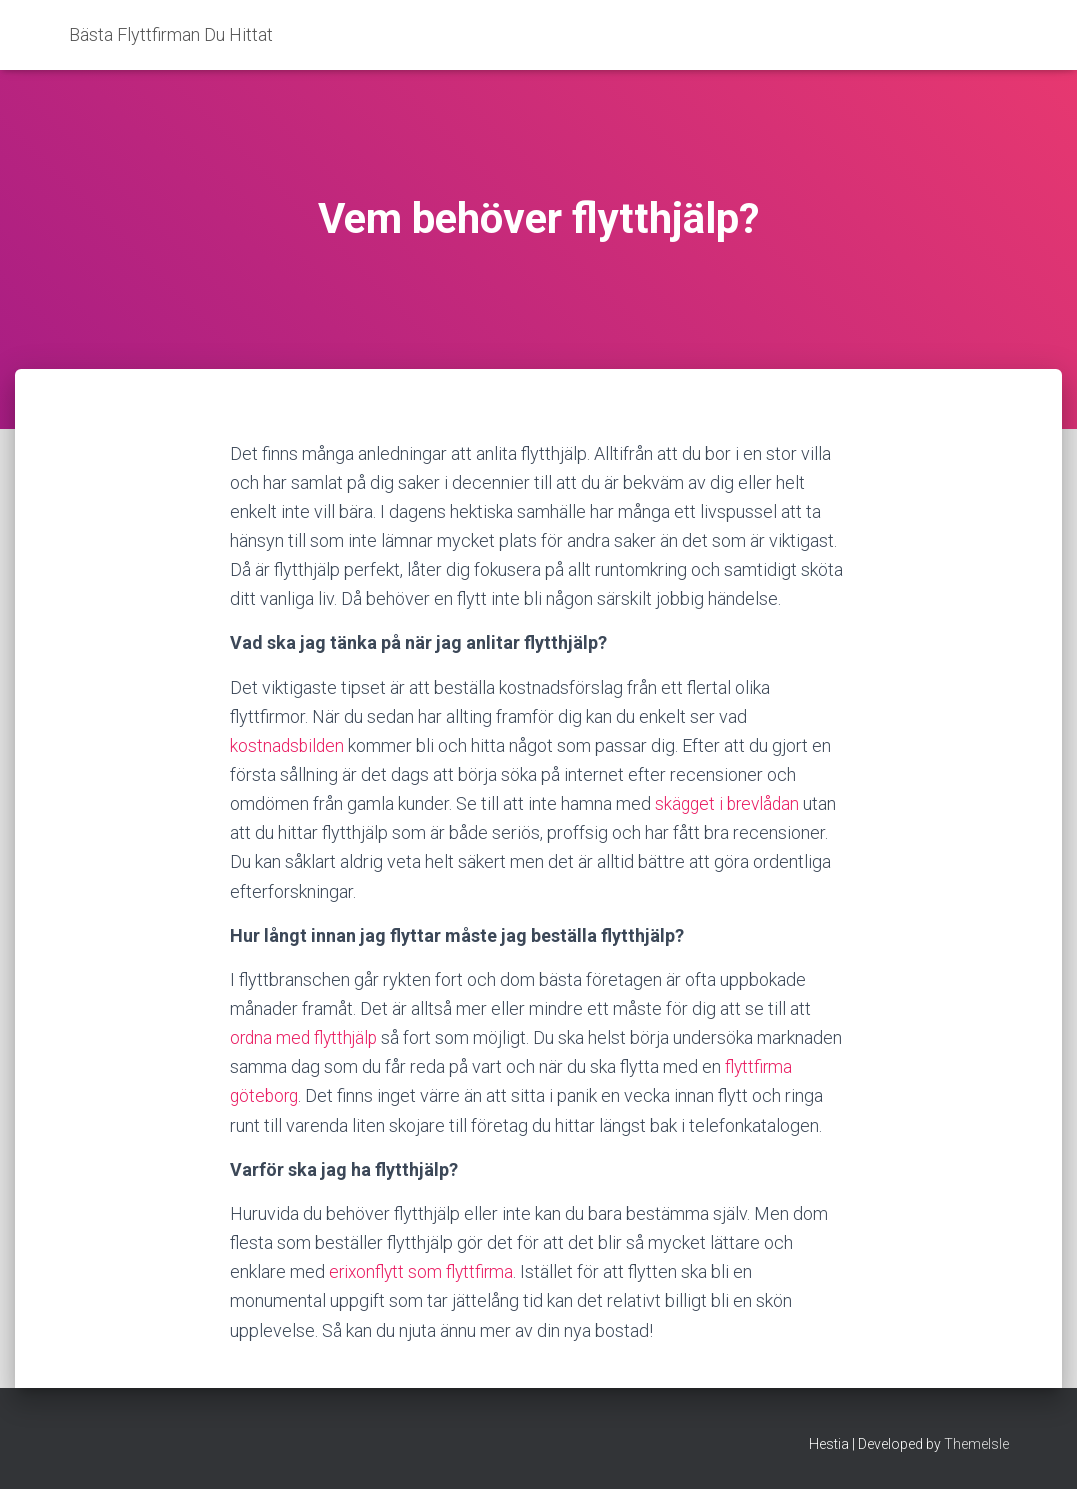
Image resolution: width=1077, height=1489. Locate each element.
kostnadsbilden (288, 745)
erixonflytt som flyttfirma (423, 1300)
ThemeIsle (976, 1444)
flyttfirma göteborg (302, 1095)
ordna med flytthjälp (306, 1037)
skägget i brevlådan (730, 803)
